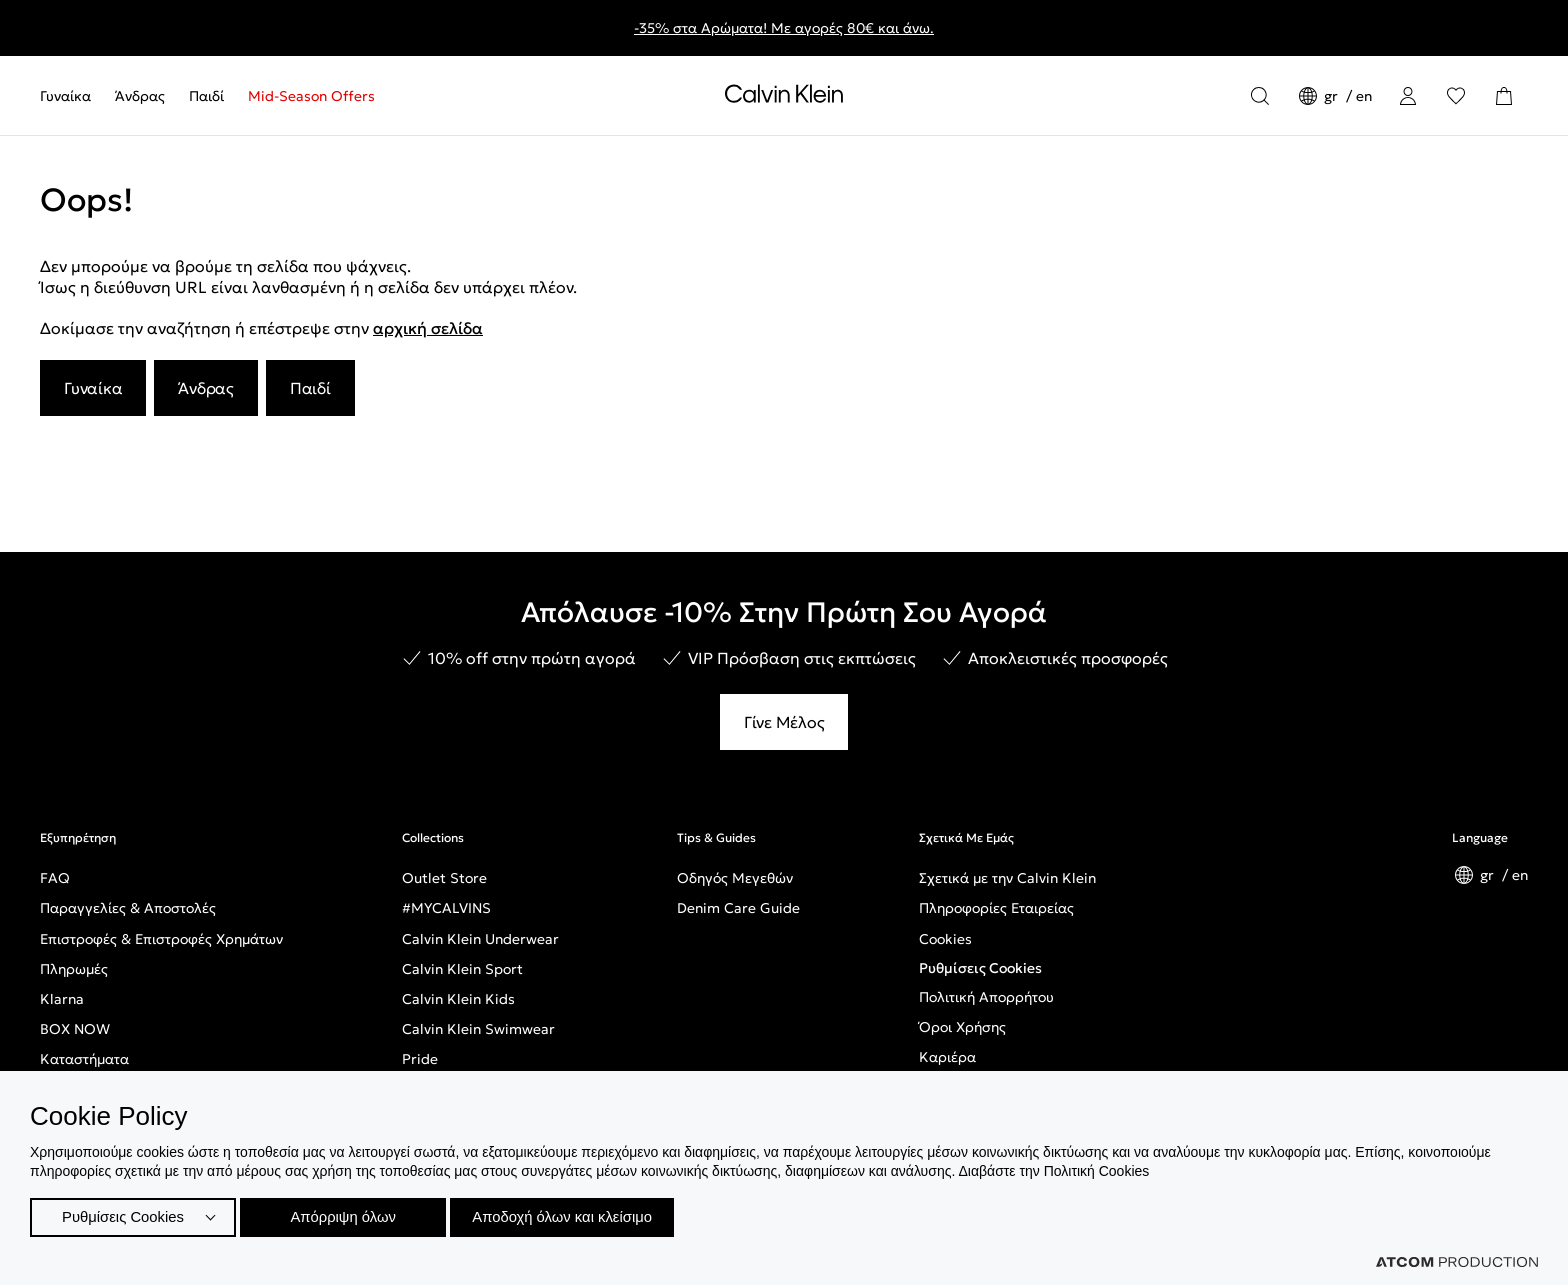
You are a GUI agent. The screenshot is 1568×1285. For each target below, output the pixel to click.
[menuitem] (71, 96)
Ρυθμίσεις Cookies (980, 968)
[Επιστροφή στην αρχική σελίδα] (784, 98)
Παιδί (206, 96)
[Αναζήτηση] (1260, 96)
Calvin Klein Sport (462, 969)
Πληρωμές (74, 969)
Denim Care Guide (738, 908)
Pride (420, 1059)
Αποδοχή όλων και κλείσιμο (581, 1214)
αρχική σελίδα (428, 328)
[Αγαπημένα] (1456, 96)
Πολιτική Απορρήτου (986, 997)
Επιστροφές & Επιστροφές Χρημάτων (161, 939)
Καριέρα (947, 1057)
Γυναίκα (65, 96)
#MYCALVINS (446, 908)
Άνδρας (140, 96)
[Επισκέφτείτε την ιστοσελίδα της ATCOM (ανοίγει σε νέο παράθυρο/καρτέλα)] (1457, 1262)
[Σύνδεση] (1408, 96)
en (1364, 96)
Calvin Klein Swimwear (478, 1029)
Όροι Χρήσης (962, 1027)
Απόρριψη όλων (349, 1214)
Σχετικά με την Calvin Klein (1007, 878)
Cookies (945, 939)
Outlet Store (444, 878)
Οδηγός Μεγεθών (735, 878)
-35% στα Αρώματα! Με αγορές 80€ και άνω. (784, 28)
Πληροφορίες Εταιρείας (996, 908)
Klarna (62, 999)
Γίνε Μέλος (784, 722)
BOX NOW (75, 1029)
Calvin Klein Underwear (480, 939)
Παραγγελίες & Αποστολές (128, 908)
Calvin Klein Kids (458, 999)
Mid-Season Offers (311, 96)
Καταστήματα (84, 1059)
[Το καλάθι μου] (1504, 96)
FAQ (55, 878)
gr (1333, 96)
